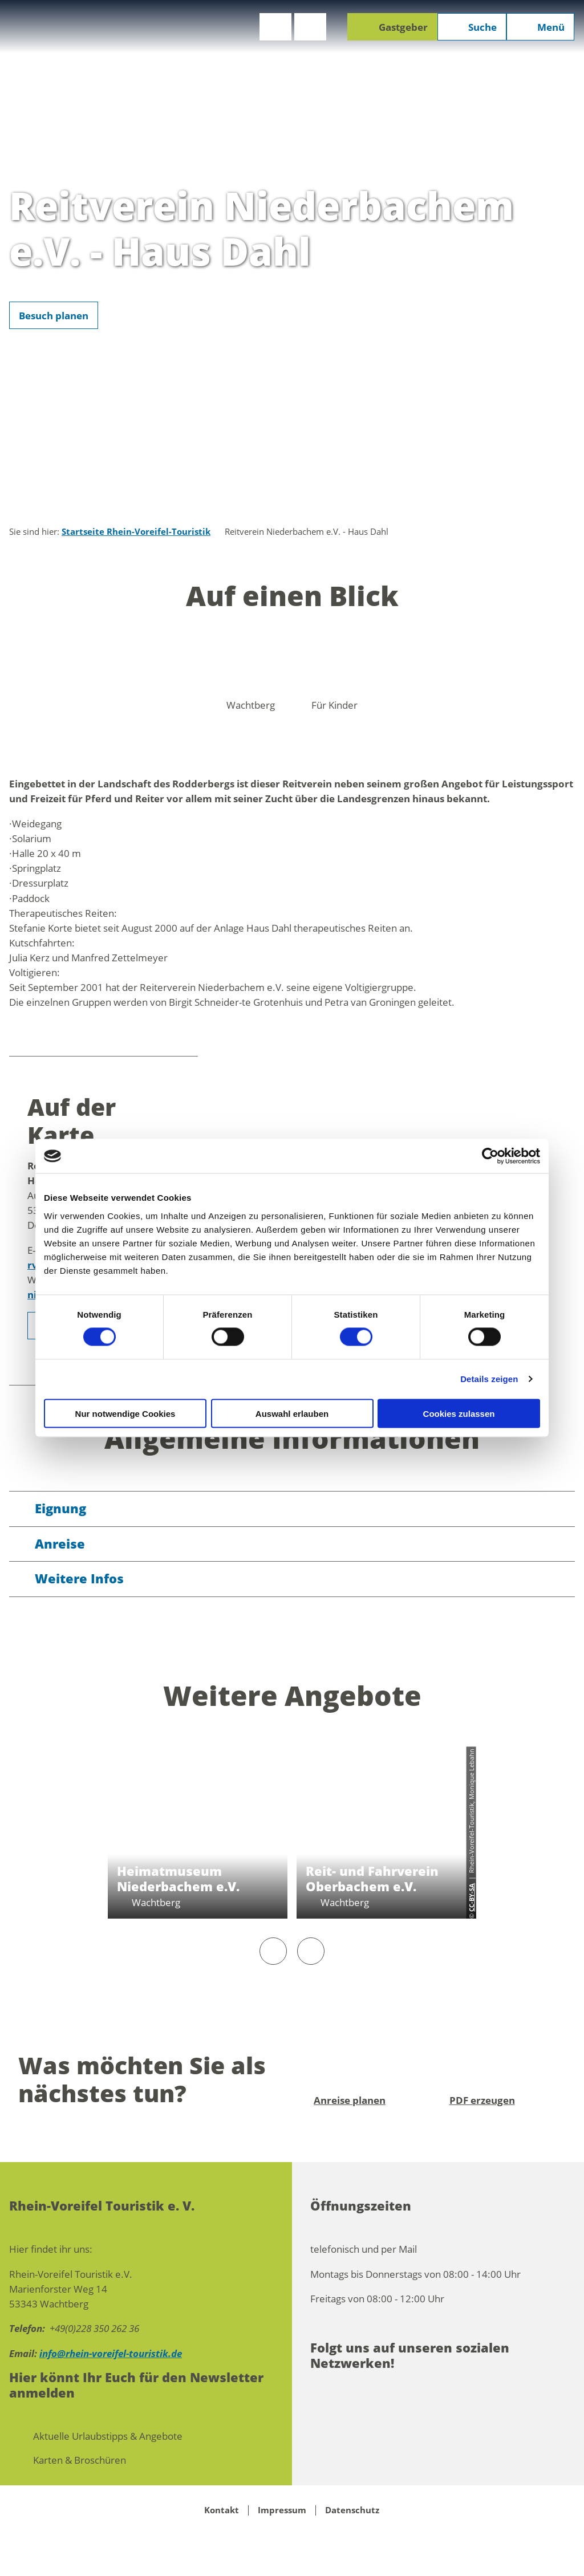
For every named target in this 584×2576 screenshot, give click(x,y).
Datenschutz (352, 2510)
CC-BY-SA (471, 1897)
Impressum (282, 2510)
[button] (275, 26)
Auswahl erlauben (292, 1413)
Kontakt (221, 2510)
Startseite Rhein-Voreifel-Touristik (136, 532)
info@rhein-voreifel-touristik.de (110, 2353)
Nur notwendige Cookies (125, 1413)
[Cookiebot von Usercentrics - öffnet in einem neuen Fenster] (490, 1156)
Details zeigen (489, 1379)
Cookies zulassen (459, 1413)
